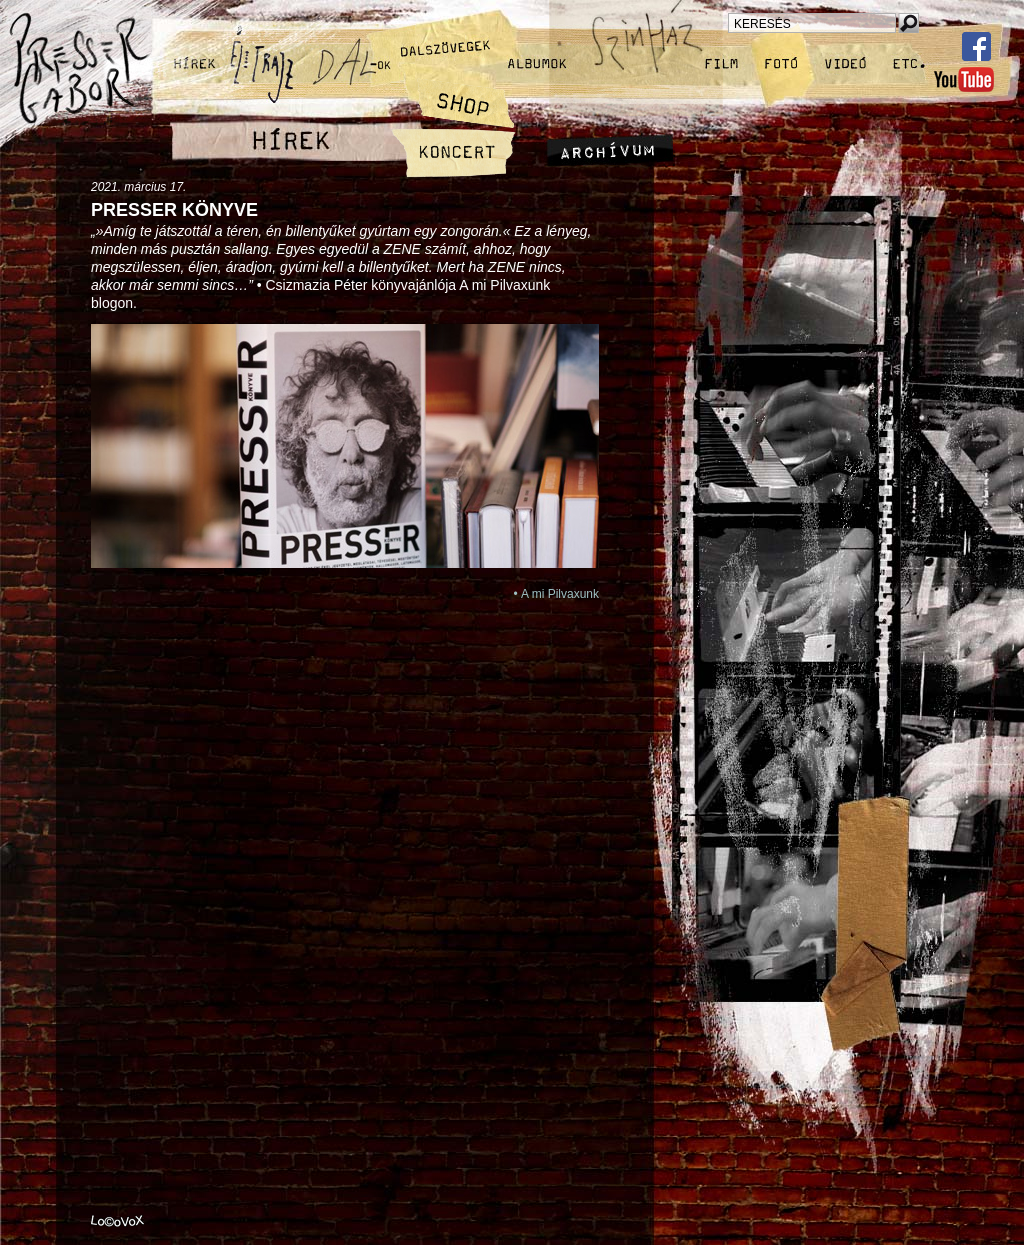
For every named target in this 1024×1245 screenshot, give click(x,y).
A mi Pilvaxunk (560, 594)
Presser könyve (174, 210)
